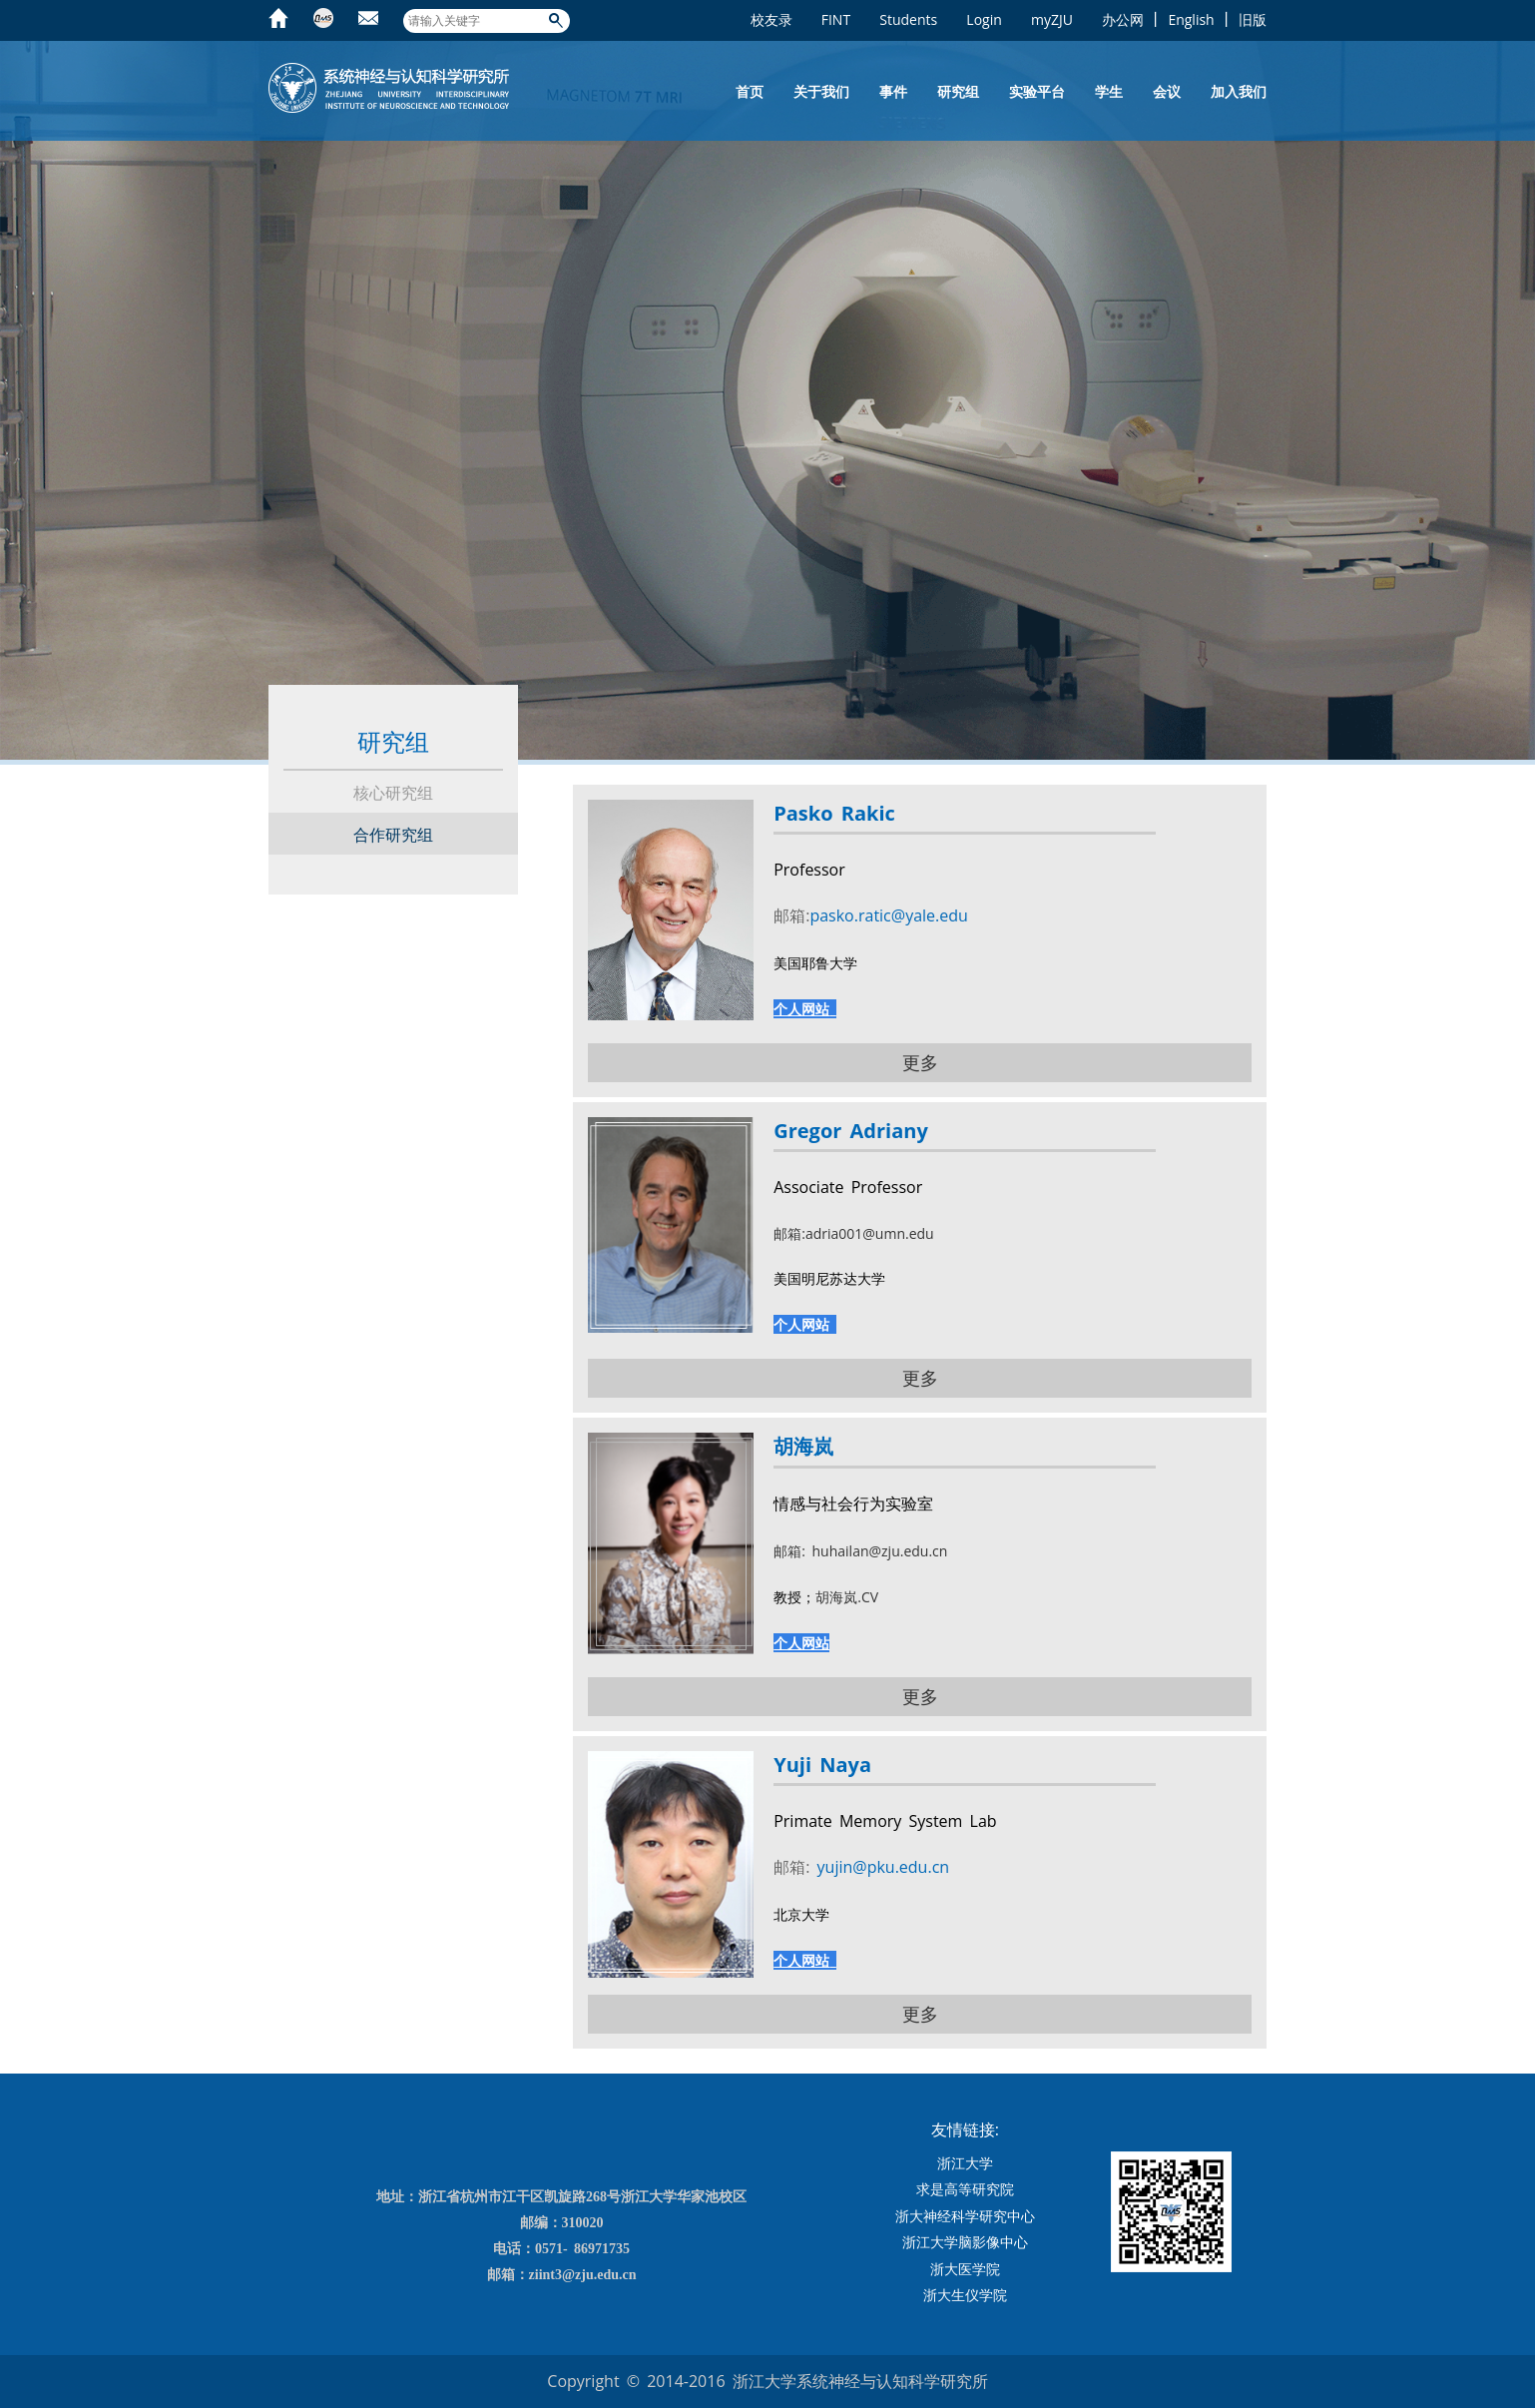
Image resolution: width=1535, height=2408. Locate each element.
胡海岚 (803, 1446)
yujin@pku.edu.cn (879, 1867)
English (1191, 19)
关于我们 (821, 91)
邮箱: (789, 1233)
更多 (920, 1062)
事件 (893, 91)
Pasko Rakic (834, 813)
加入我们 (1239, 91)
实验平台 (1037, 91)
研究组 (958, 91)
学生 (1109, 91)
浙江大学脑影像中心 (965, 2241)
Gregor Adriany (850, 1130)
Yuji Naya (822, 1764)
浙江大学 (965, 2162)
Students (908, 19)
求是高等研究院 (965, 2188)
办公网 (1123, 19)
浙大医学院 (965, 2268)
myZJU (1052, 19)
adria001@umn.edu (869, 1233)
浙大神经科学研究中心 (965, 2215)
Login (983, 19)
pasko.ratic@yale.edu (888, 915)
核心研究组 (393, 793)
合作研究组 (393, 835)
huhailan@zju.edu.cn (876, 1550)
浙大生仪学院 (965, 2294)
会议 (1167, 91)
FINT (835, 19)
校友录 (771, 19)
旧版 (1253, 19)
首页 (750, 91)
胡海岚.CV (846, 1596)
